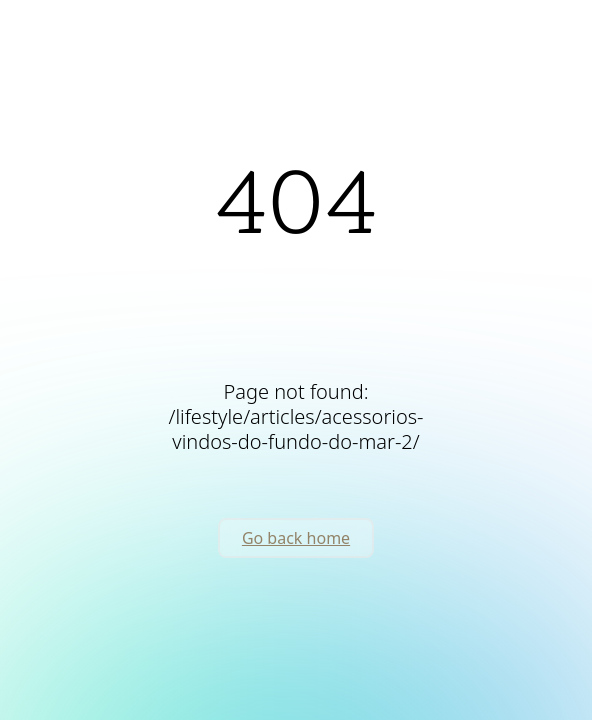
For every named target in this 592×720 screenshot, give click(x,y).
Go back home (296, 538)
